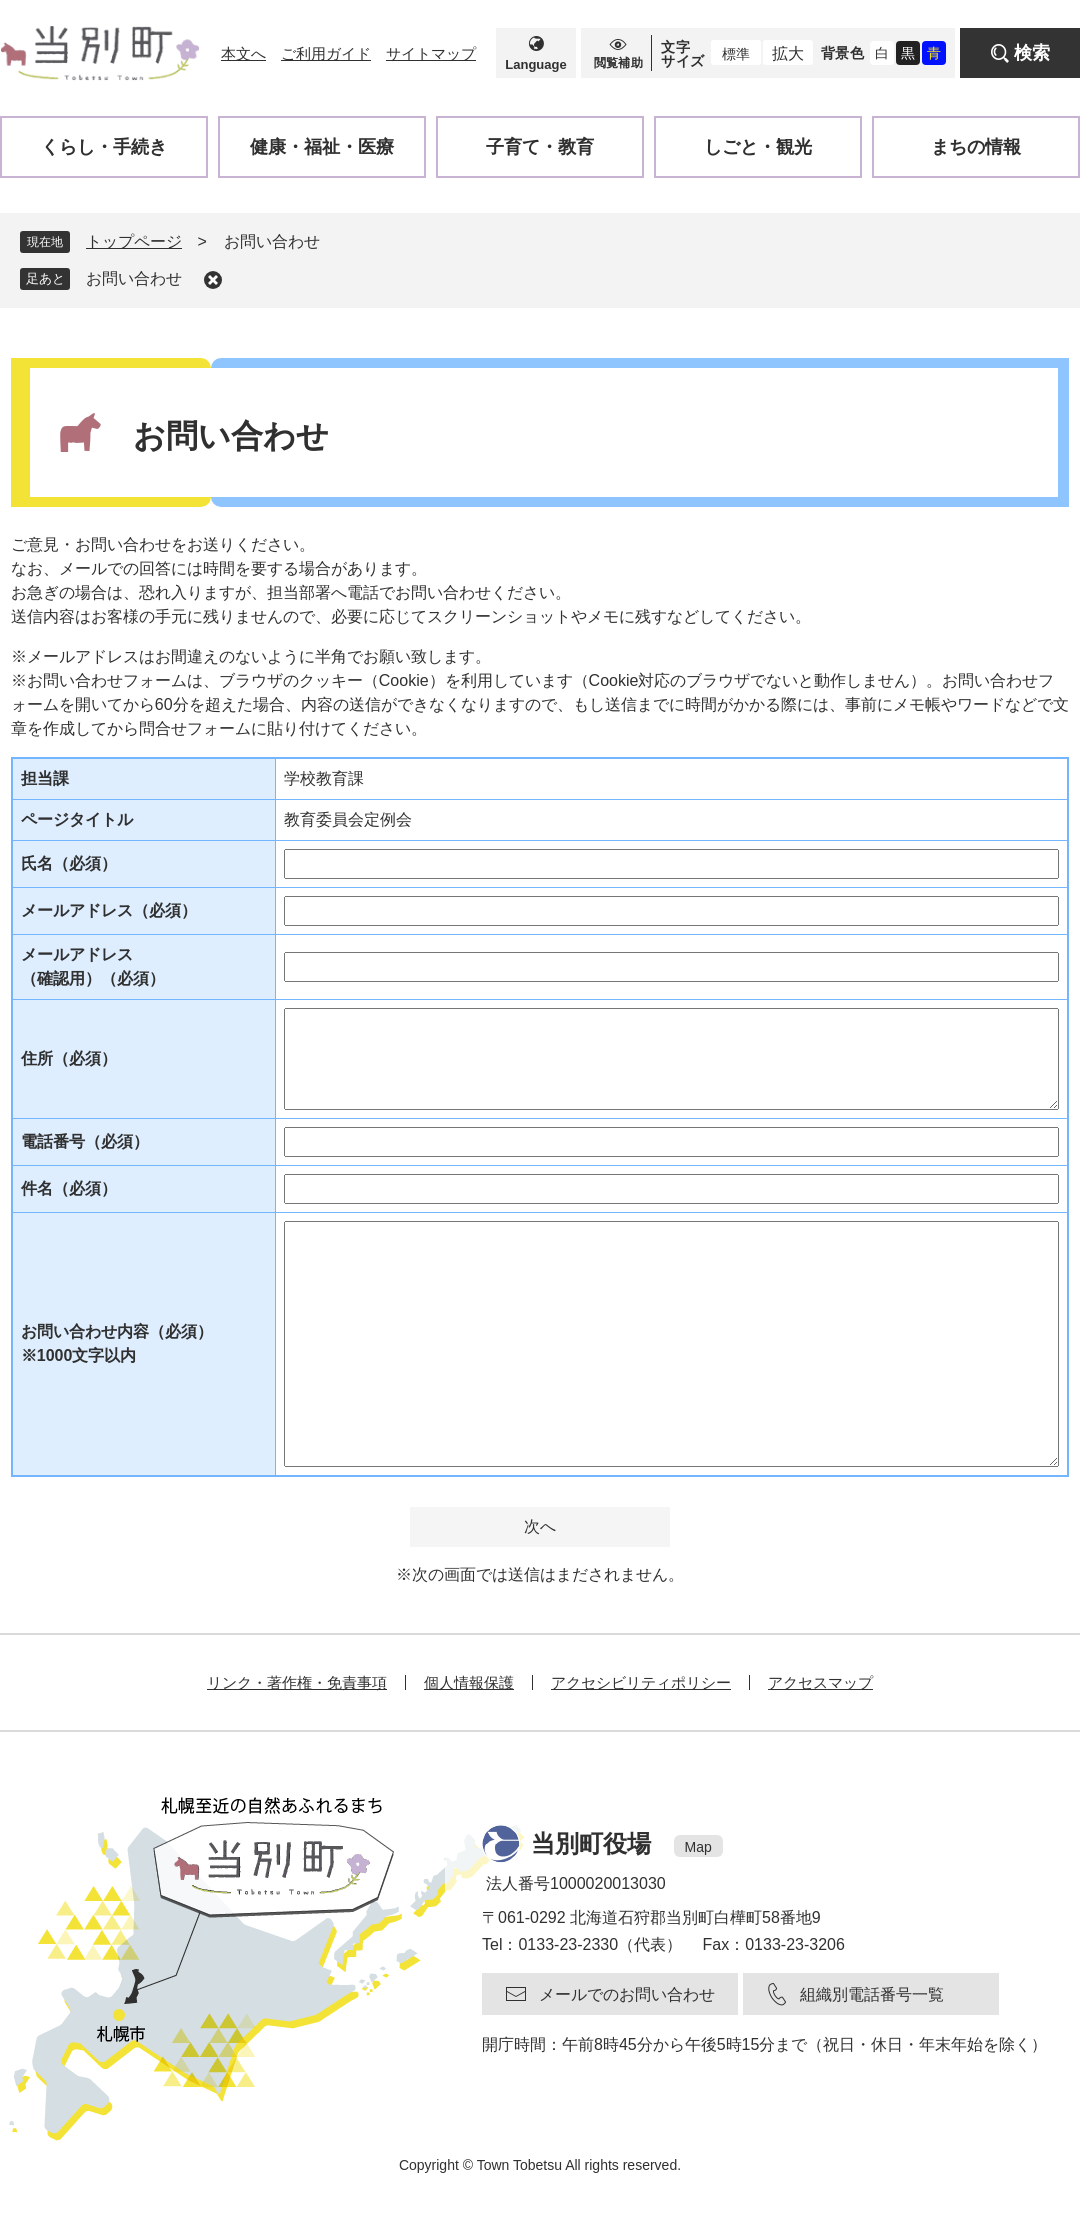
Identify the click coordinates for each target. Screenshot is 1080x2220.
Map (698, 1847)
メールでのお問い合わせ (627, 1994)
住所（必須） (69, 1058)
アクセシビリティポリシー (641, 1682)
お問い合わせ (134, 278)
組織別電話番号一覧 (872, 1994)
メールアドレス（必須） (109, 910)
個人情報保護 (469, 1682)
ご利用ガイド (326, 53)
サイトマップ (431, 53)
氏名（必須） (69, 863)
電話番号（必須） (85, 1141)
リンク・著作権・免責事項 (297, 1682)
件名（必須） (69, 1188)
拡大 (788, 53)
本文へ (243, 53)
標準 (736, 54)
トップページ (134, 241)
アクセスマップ (820, 1682)
